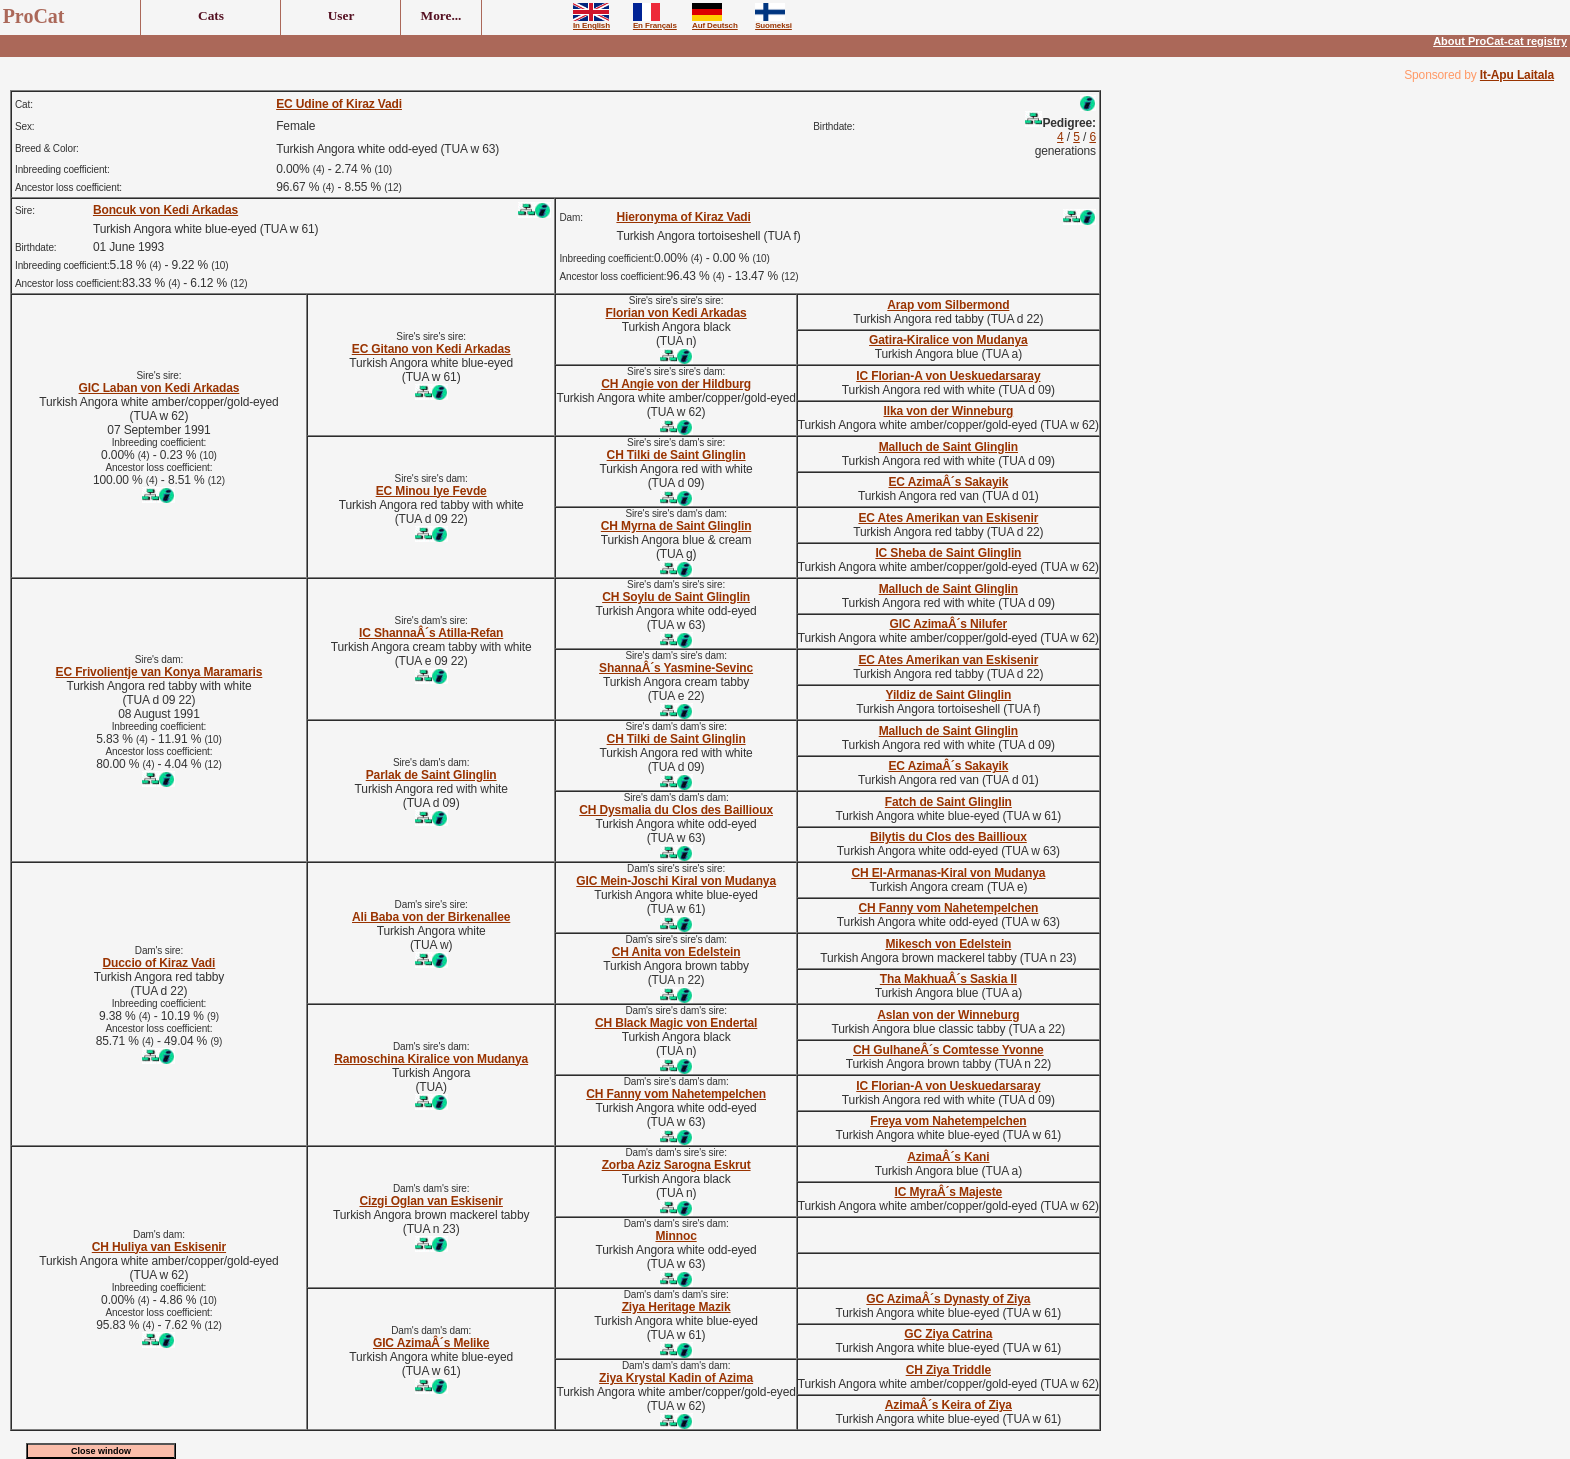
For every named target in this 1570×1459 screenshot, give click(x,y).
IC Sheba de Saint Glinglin (948, 553)
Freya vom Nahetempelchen (948, 1121)
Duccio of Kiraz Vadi (159, 963)
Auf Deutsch (715, 22)
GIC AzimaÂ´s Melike (431, 1343)
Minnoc (676, 1236)
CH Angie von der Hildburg (676, 384)
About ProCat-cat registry (1500, 41)
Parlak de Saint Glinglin (431, 775)
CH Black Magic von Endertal (676, 1023)
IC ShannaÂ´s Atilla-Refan (431, 633)
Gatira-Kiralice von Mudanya (948, 340)
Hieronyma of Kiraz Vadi (683, 217)
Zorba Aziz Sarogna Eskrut (676, 1165)
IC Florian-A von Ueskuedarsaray (948, 376)
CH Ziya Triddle (948, 1370)
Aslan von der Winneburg (948, 1015)
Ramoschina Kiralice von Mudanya (431, 1059)
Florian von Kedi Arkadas (676, 313)
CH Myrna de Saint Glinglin (676, 526)
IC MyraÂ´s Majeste (949, 1192)
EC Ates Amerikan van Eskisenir (948, 518)
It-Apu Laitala (1517, 75)
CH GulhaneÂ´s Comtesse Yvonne (948, 1050)
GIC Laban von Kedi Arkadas (159, 388)
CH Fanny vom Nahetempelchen (948, 908)
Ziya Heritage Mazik (676, 1307)
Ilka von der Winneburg (949, 411)
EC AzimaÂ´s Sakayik (948, 482)
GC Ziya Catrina (948, 1334)
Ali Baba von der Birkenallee (431, 917)
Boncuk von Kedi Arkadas (165, 210)
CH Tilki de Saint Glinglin (676, 455)
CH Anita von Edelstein (676, 952)
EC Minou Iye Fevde (431, 491)
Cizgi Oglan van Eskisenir (430, 1201)
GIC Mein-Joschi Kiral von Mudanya (676, 881)
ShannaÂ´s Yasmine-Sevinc (676, 668)
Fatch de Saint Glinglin (948, 802)
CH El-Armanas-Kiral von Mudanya (948, 873)
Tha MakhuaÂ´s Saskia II (948, 979)
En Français (655, 22)
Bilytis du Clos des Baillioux (948, 837)
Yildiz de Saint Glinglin (948, 695)
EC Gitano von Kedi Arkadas (431, 349)
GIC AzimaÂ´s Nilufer (949, 624)
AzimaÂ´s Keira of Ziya (948, 1405)
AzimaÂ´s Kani (948, 1157)
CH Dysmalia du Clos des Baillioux (676, 810)
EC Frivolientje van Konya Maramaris (159, 672)
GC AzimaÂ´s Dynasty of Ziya (948, 1299)
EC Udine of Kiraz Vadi (339, 104)
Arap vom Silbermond (948, 305)
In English (591, 22)
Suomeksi (773, 22)
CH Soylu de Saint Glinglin (676, 597)
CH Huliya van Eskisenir (159, 1247)
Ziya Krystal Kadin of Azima (676, 1378)
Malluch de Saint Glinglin (948, 447)
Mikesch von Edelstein (948, 944)
